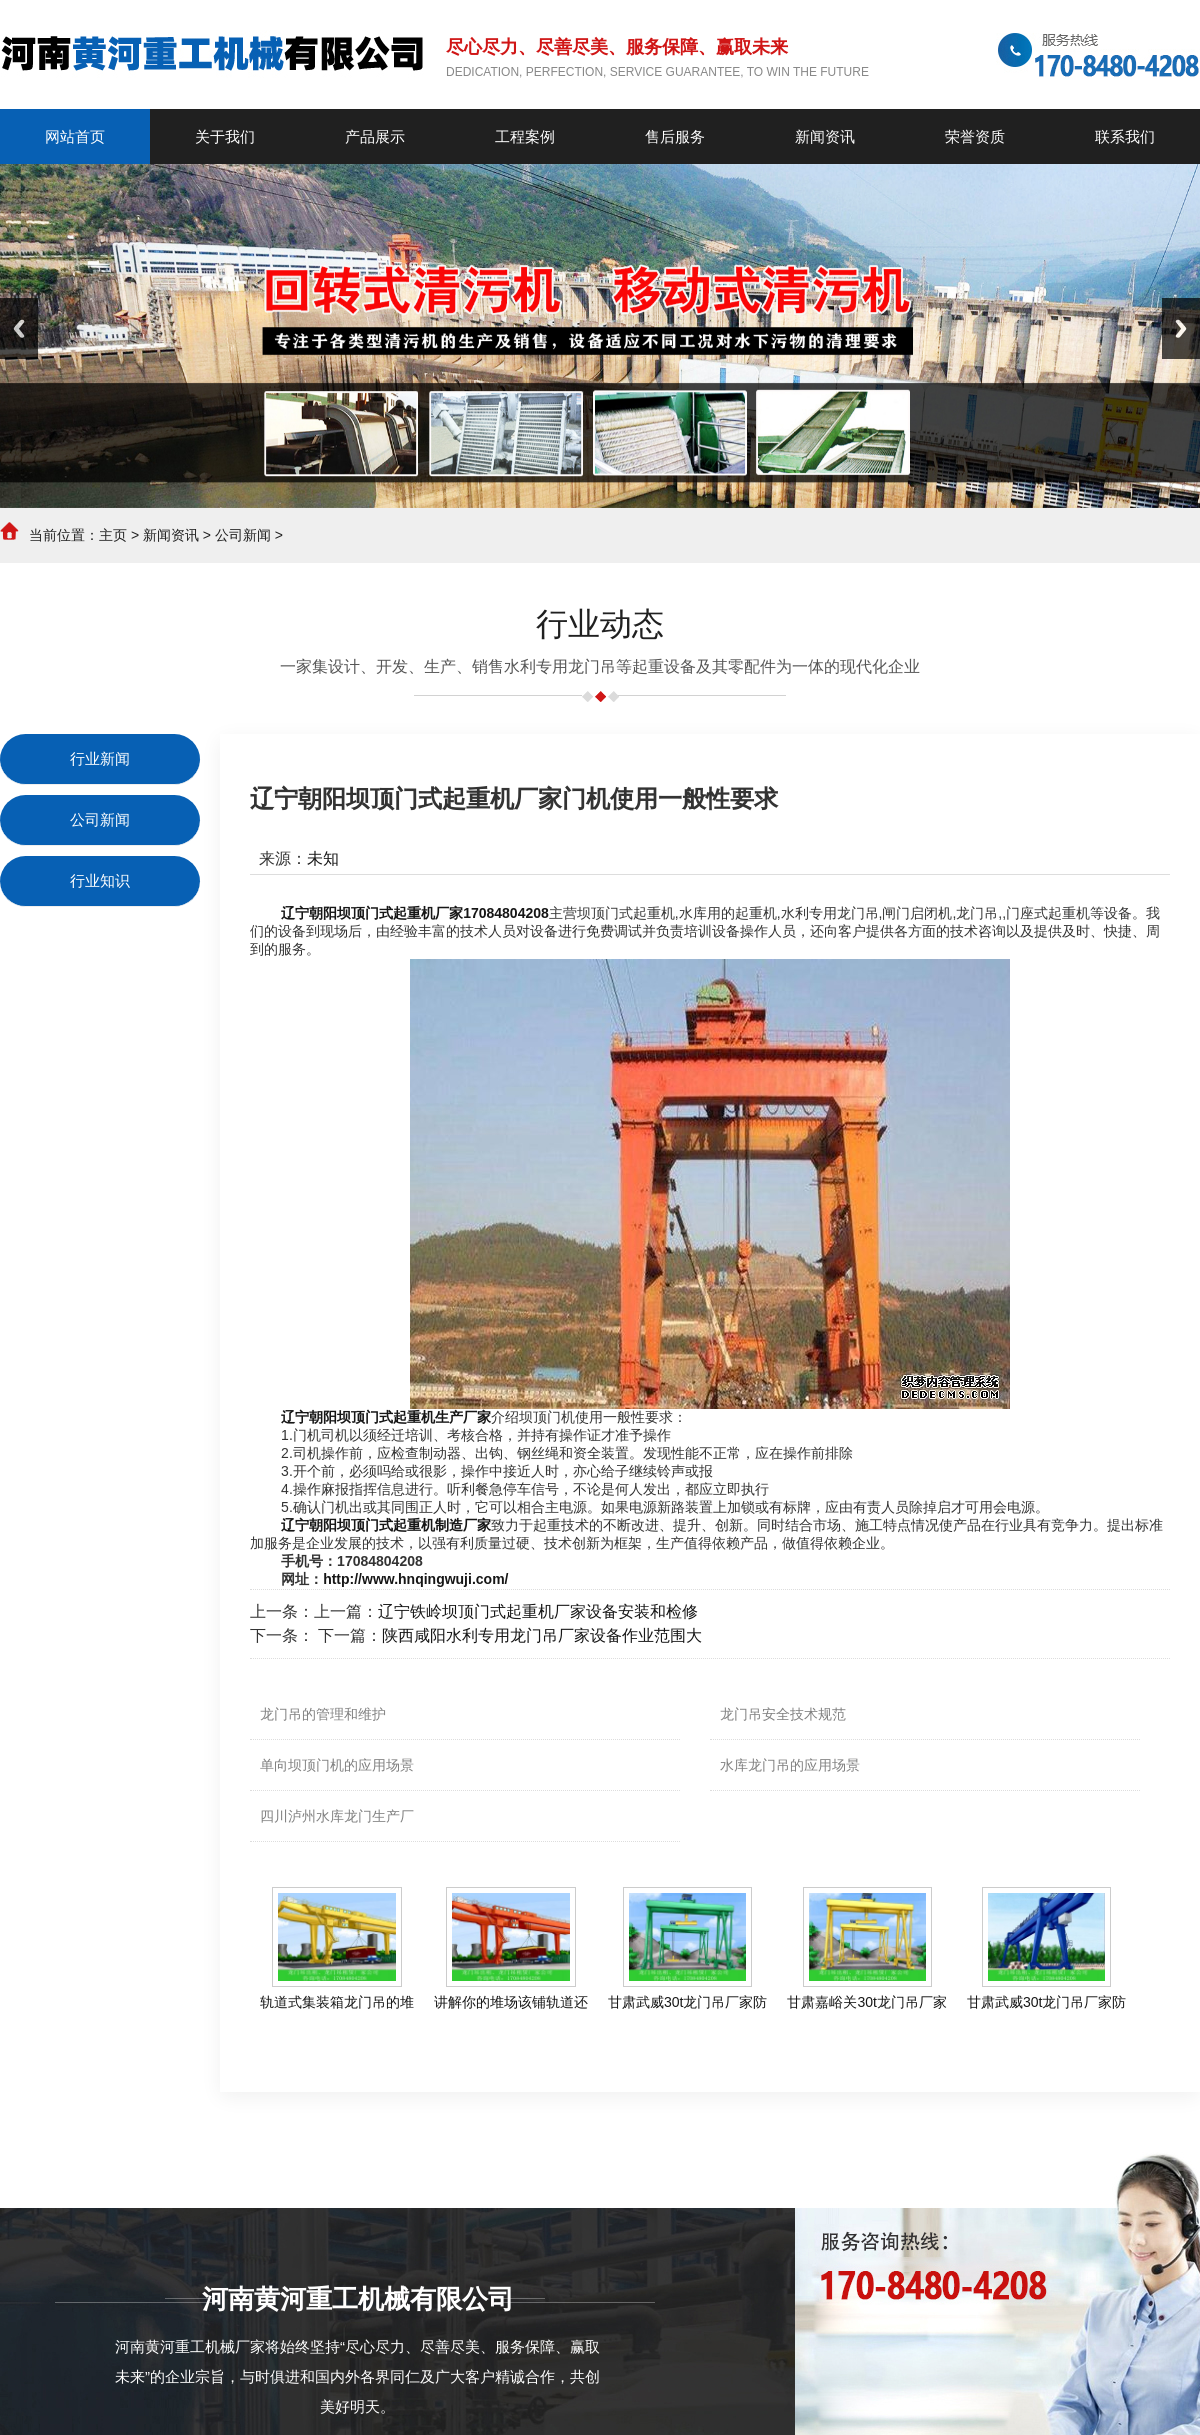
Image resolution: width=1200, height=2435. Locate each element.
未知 (323, 858)
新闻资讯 (171, 535)
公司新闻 (243, 535)
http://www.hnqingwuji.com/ (415, 1579)
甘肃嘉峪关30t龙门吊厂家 (866, 2002)
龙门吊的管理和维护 (323, 1714)
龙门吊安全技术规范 (783, 1714)
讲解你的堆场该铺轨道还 (511, 2002)
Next (1181, 328)
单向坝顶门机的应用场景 (337, 1765)
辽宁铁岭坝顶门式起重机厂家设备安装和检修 (538, 1611)
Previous (19, 328)
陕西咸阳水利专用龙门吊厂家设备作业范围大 (542, 1635)
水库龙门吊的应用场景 (790, 1765)
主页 (113, 535)
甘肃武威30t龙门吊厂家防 (687, 2002)
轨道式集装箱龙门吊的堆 (337, 2002)
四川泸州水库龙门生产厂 (337, 1816)
